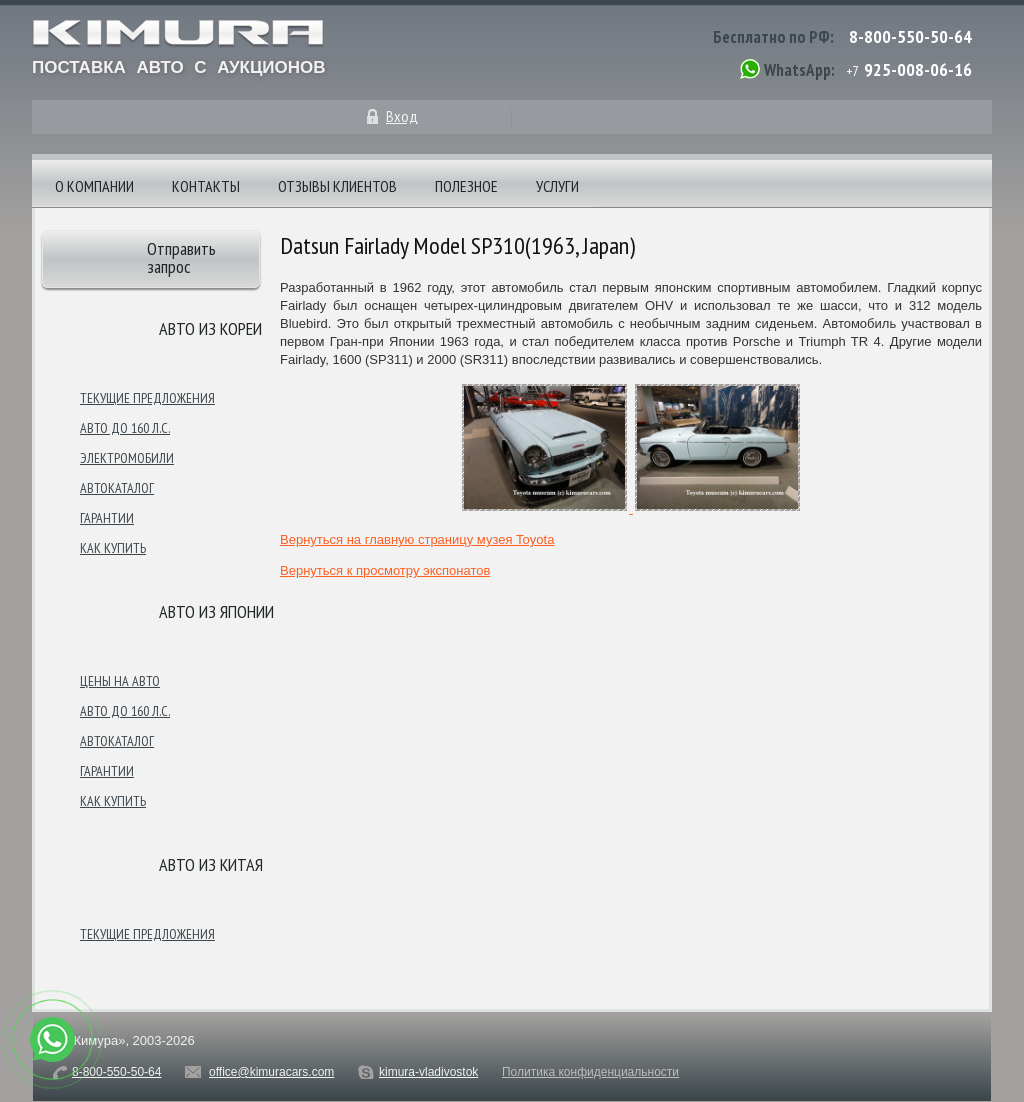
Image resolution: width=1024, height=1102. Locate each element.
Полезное (466, 186)
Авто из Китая (211, 864)
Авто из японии (216, 611)
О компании (94, 186)
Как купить (113, 548)
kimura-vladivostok (428, 1072)
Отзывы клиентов (337, 186)
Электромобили (127, 458)
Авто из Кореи (210, 328)
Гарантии (107, 518)
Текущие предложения (147, 398)
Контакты (206, 186)
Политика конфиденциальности (590, 1072)
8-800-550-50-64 (910, 36)
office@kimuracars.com (271, 1072)
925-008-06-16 (918, 69)
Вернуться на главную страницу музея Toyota (417, 539)
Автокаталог (117, 488)
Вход (402, 116)
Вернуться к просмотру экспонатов (385, 570)
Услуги (557, 186)
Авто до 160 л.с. (125, 428)
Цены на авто (120, 681)
